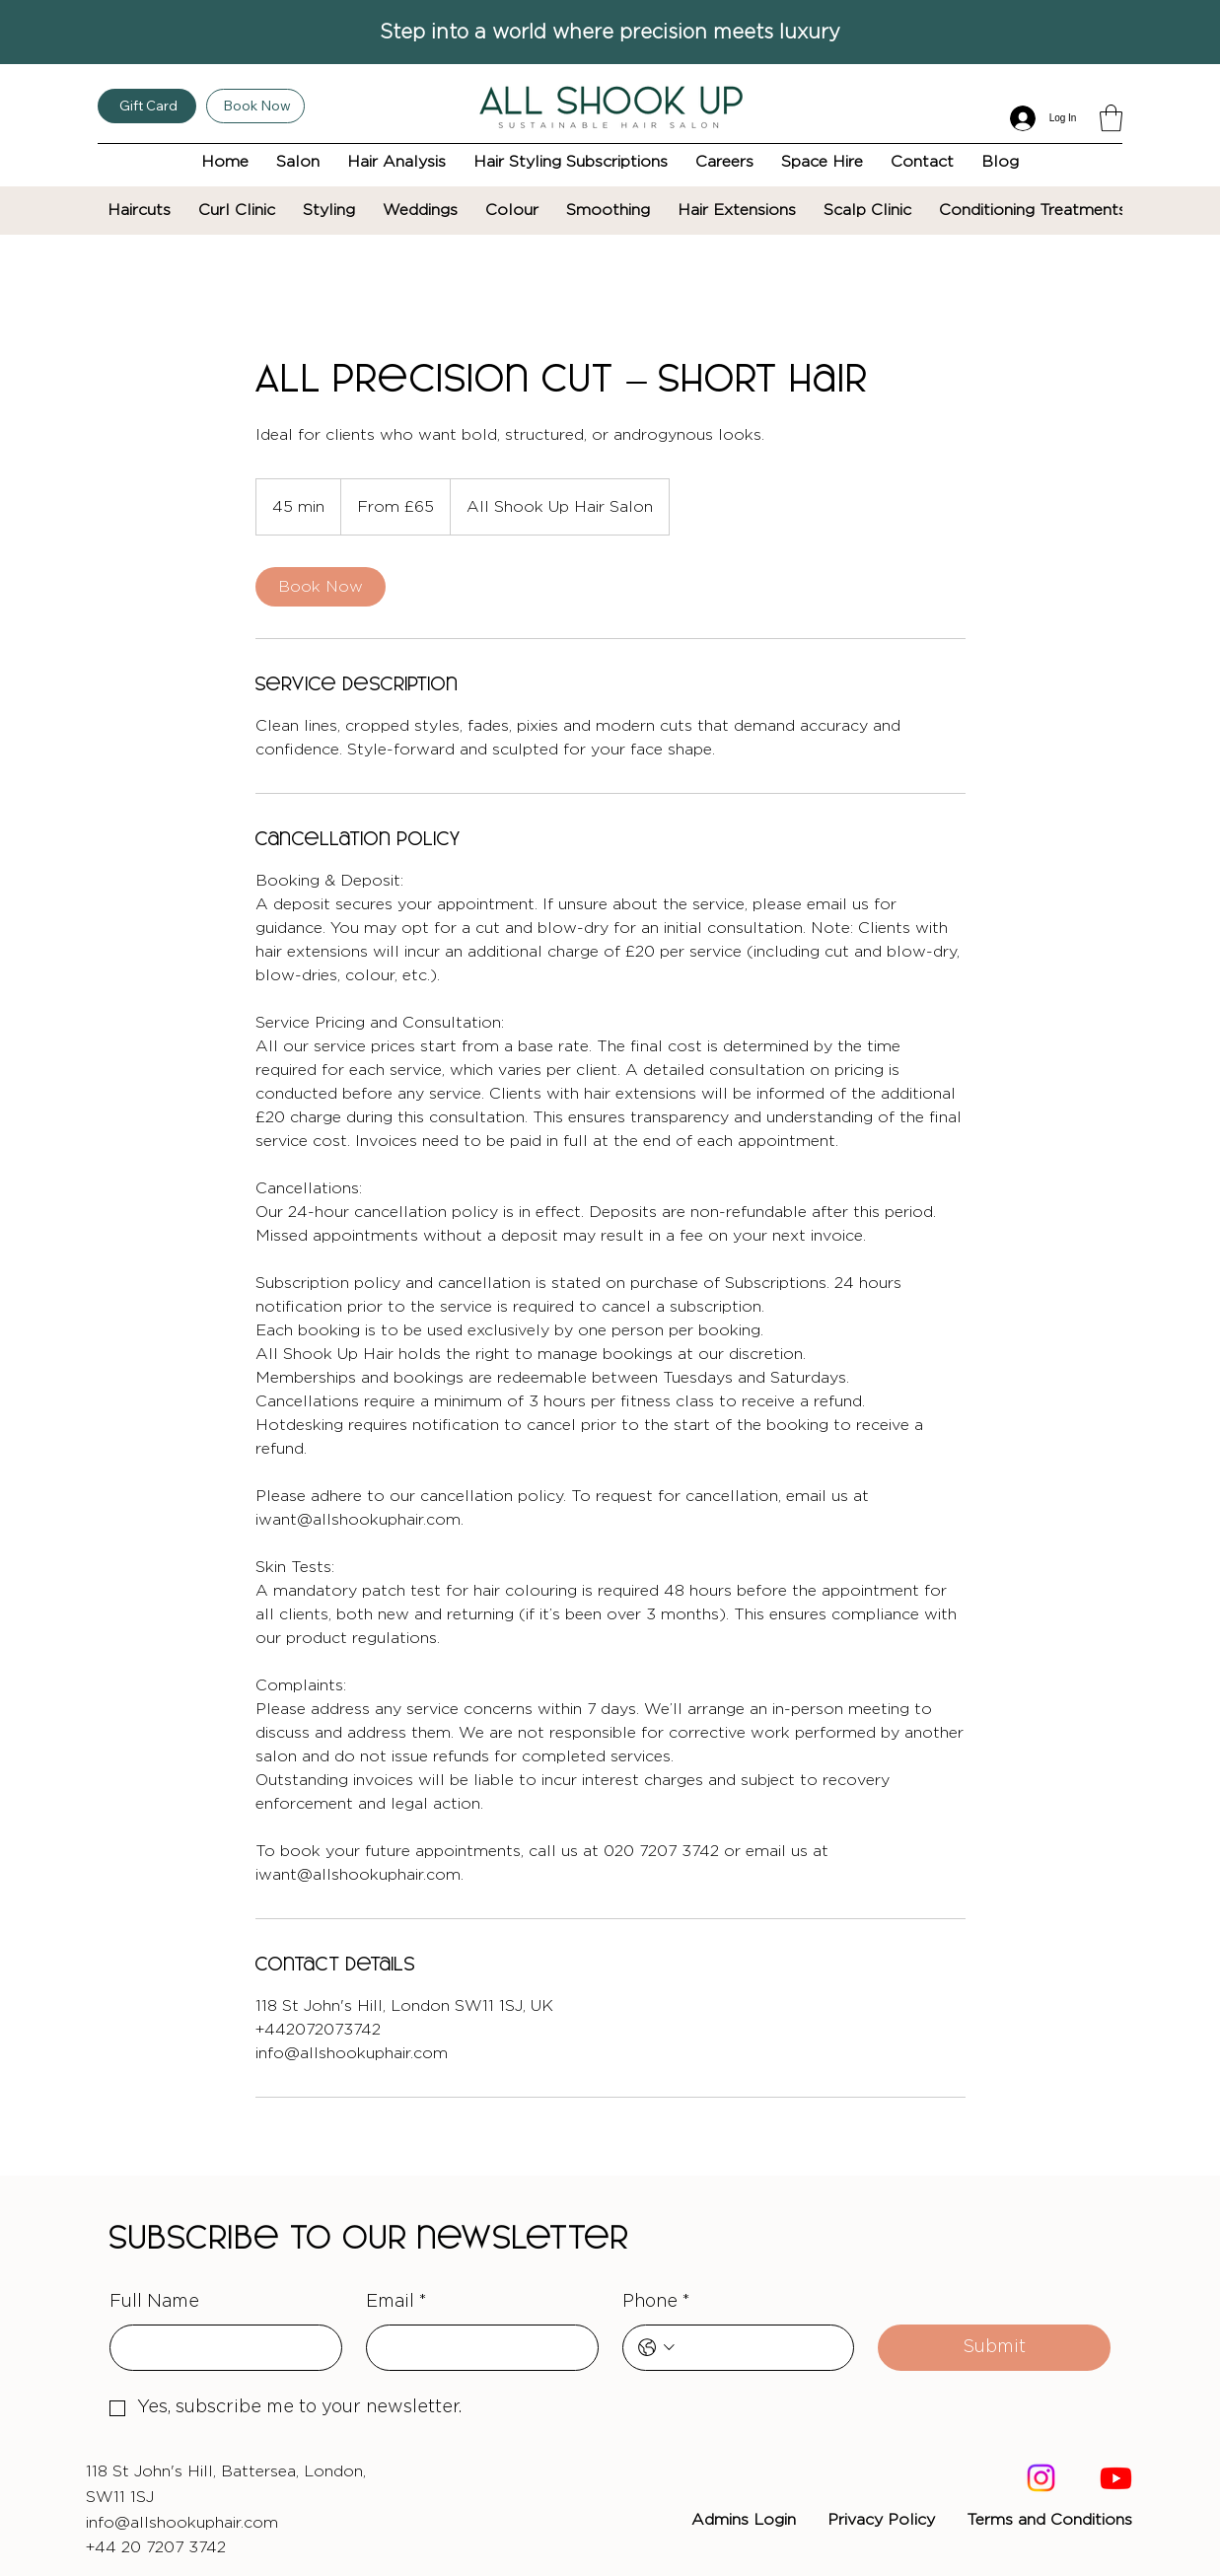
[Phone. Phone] (760, 2348)
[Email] (476, 2348)
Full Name (154, 2302)
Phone (656, 2302)
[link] (320, 587)
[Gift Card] (147, 106)
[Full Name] (219, 2348)
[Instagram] (1041, 2478)
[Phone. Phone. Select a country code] (656, 2347)
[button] (1111, 118)
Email (396, 2302)
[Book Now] (255, 106)
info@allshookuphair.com (182, 2523)
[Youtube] (1116, 2478)
